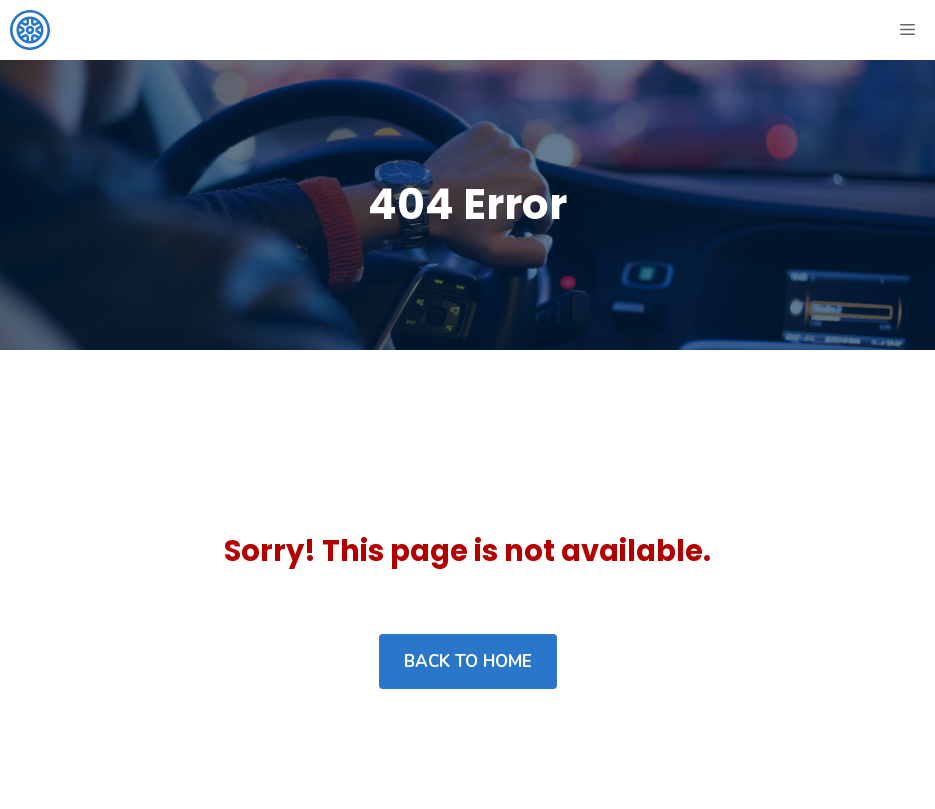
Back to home (468, 661)
